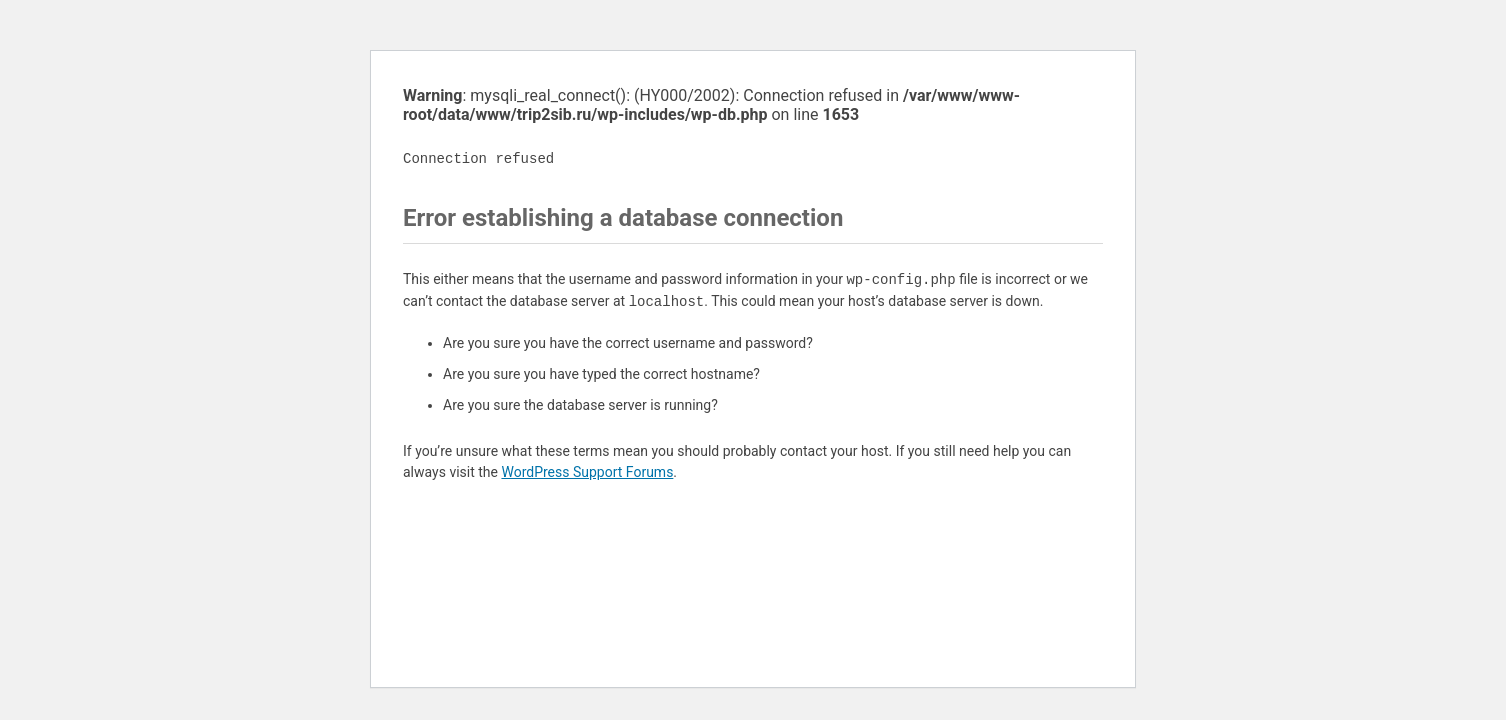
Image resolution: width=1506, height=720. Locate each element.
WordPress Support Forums (587, 472)
